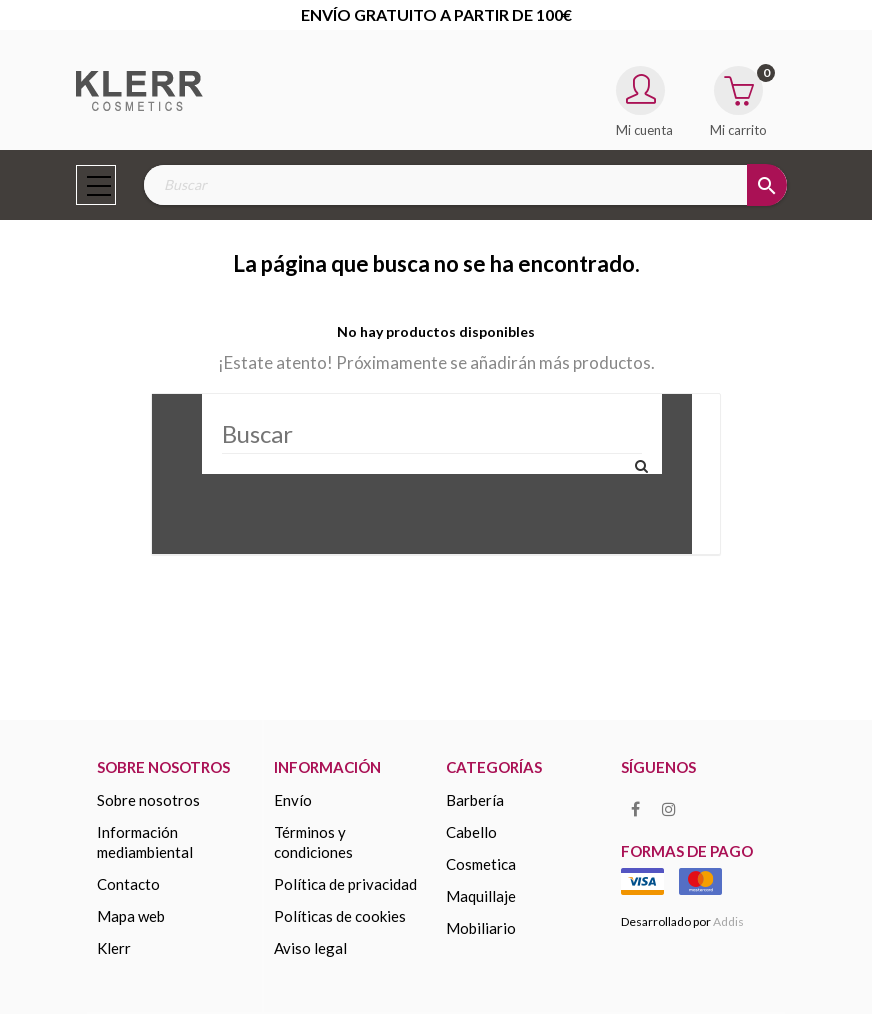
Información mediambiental (145, 842)
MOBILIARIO (481, 928)
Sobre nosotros (148, 800)
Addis (728, 921)
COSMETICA (481, 864)
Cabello (471, 832)
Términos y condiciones (313, 842)
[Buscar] (432, 434)
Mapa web (131, 916)
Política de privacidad (345, 884)
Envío (293, 800)
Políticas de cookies (340, 916)
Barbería (475, 800)
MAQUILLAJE (481, 896)
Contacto (128, 884)
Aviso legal (310, 948)
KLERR (114, 948)
